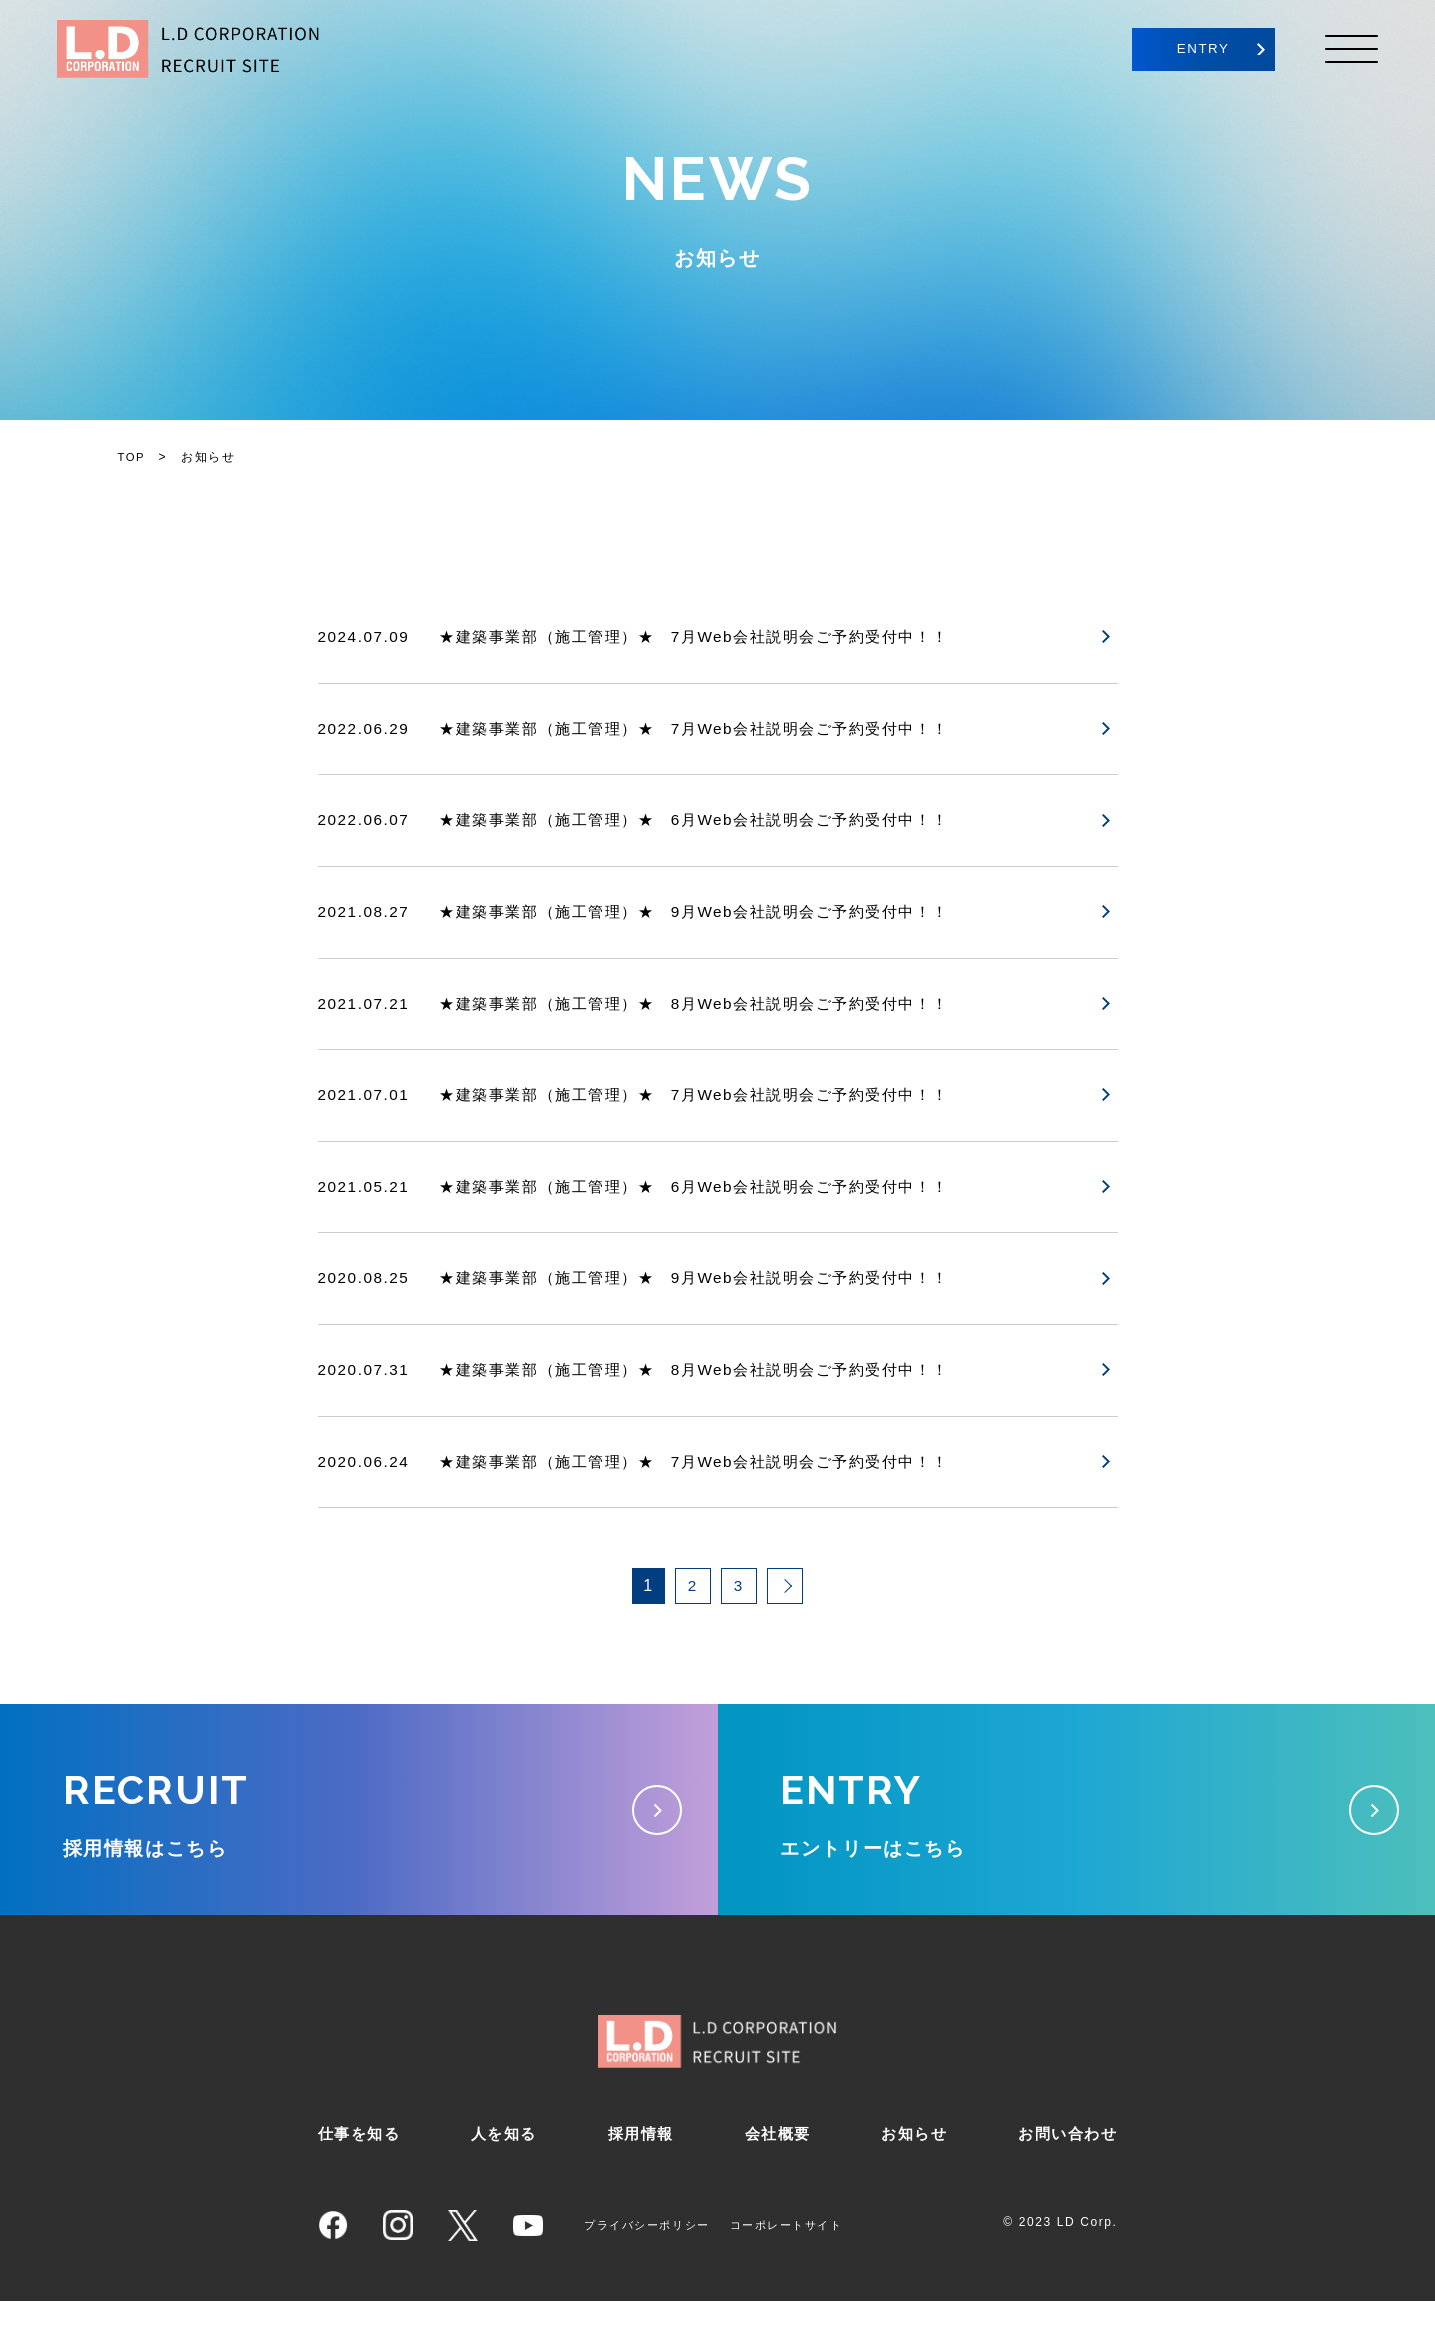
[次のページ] (785, 1600)
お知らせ (912, 2176)
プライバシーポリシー (652, 2268)
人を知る (505, 2176)
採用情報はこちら (359, 1833)
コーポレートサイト (801, 2268)
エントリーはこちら (1077, 1833)
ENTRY (1182, 49)
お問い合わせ (1065, 2176)
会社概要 (776, 2176)
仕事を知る (362, 2176)
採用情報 (641, 2176)
